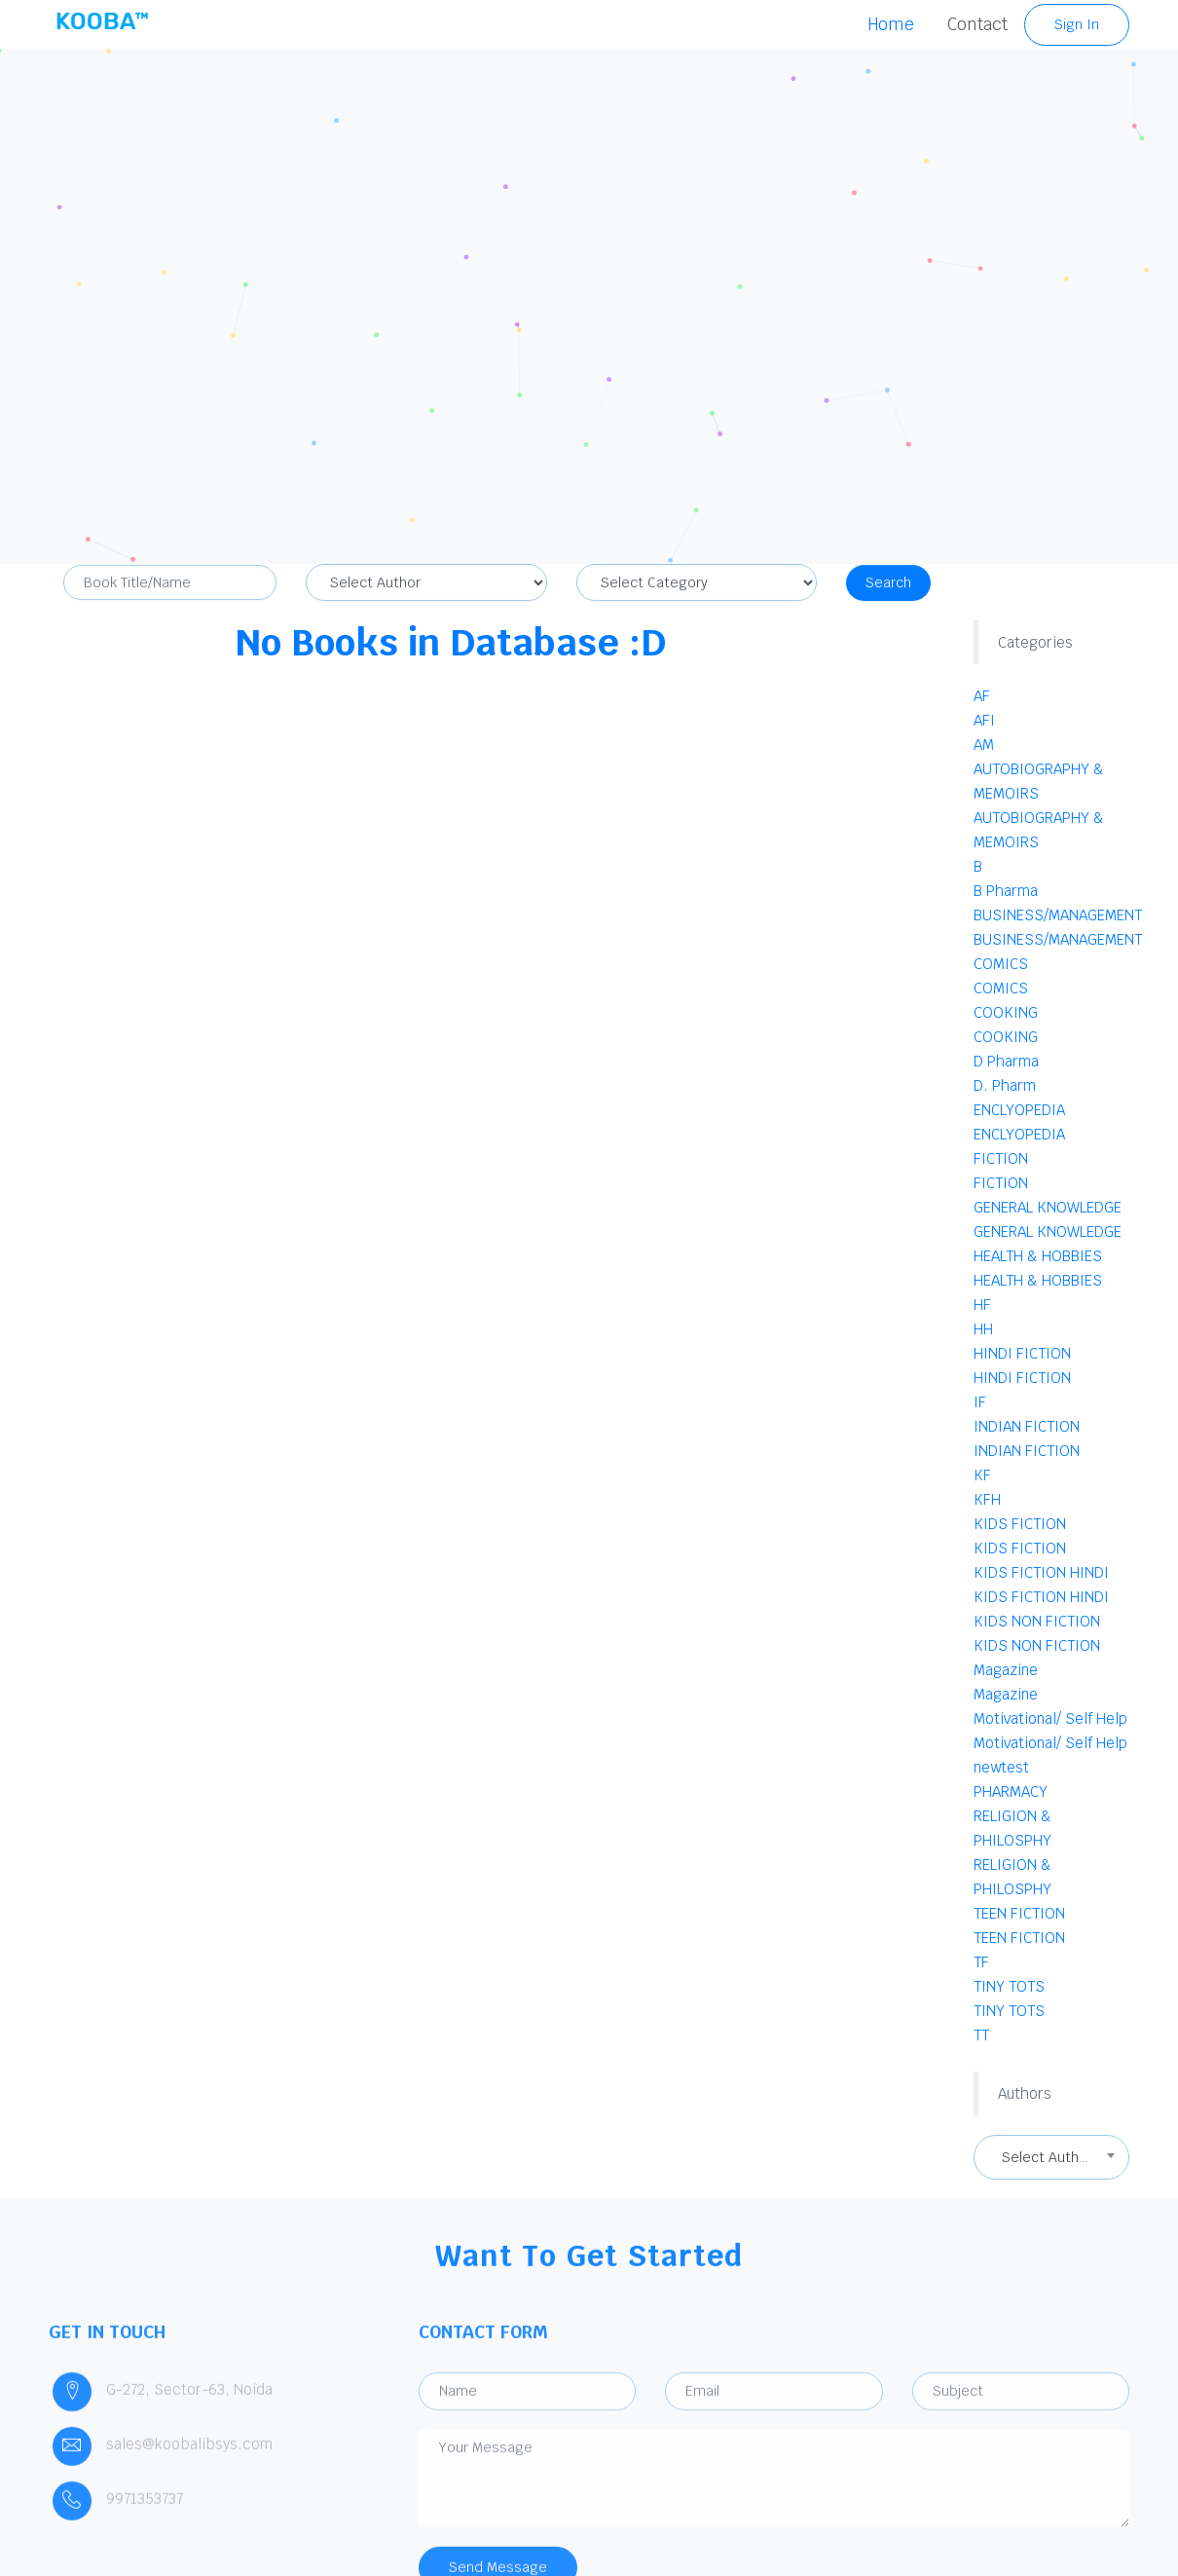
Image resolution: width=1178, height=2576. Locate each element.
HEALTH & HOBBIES (1038, 1256)
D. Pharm (1005, 1085)
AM (984, 744)
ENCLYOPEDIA (1019, 1110)
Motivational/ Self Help (1050, 1718)
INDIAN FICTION (1027, 1426)
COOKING (1006, 1012)
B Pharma (1006, 890)
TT (981, 2035)
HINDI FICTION (1022, 1353)
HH (983, 1329)
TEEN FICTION (1019, 1913)
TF (981, 1962)
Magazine (1006, 1670)
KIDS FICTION (1020, 1523)
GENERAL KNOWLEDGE (1048, 1207)
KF (982, 1475)
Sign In (1076, 24)
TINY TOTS (1009, 1986)
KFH (987, 1499)
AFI (984, 720)
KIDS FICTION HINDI (1041, 1572)
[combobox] (1051, 2157)
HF (982, 1304)
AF (982, 696)
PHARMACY (1011, 1791)
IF (980, 1402)
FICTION (1001, 1158)
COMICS (1001, 963)
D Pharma (1006, 1061)
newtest (1001, 1767)
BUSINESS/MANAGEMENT (1058, 915)
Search (888, 591)
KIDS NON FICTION (1037, 1621)
